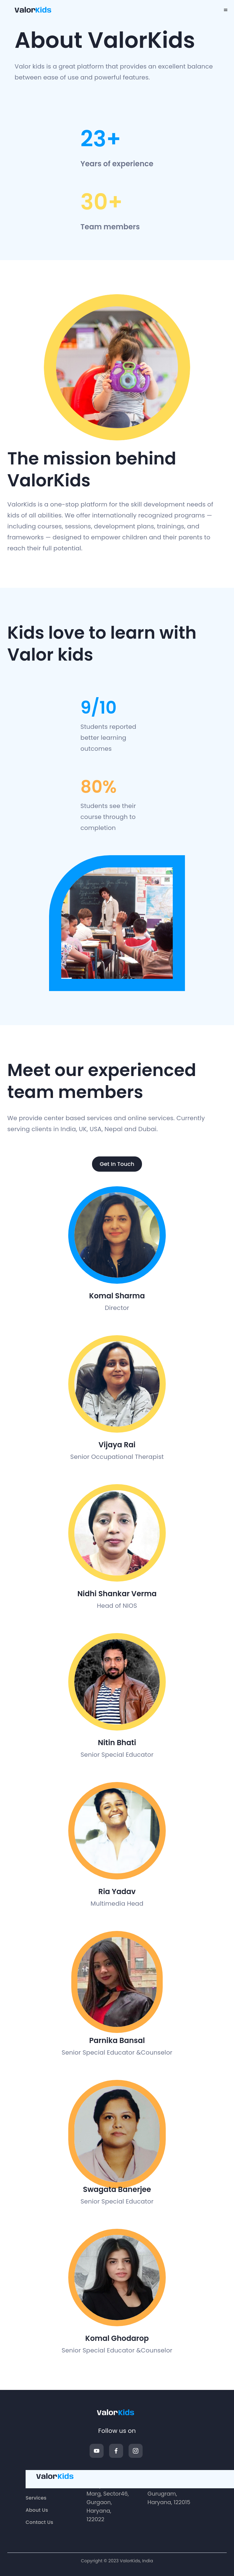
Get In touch (117, 1164)
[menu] (225, 10)
